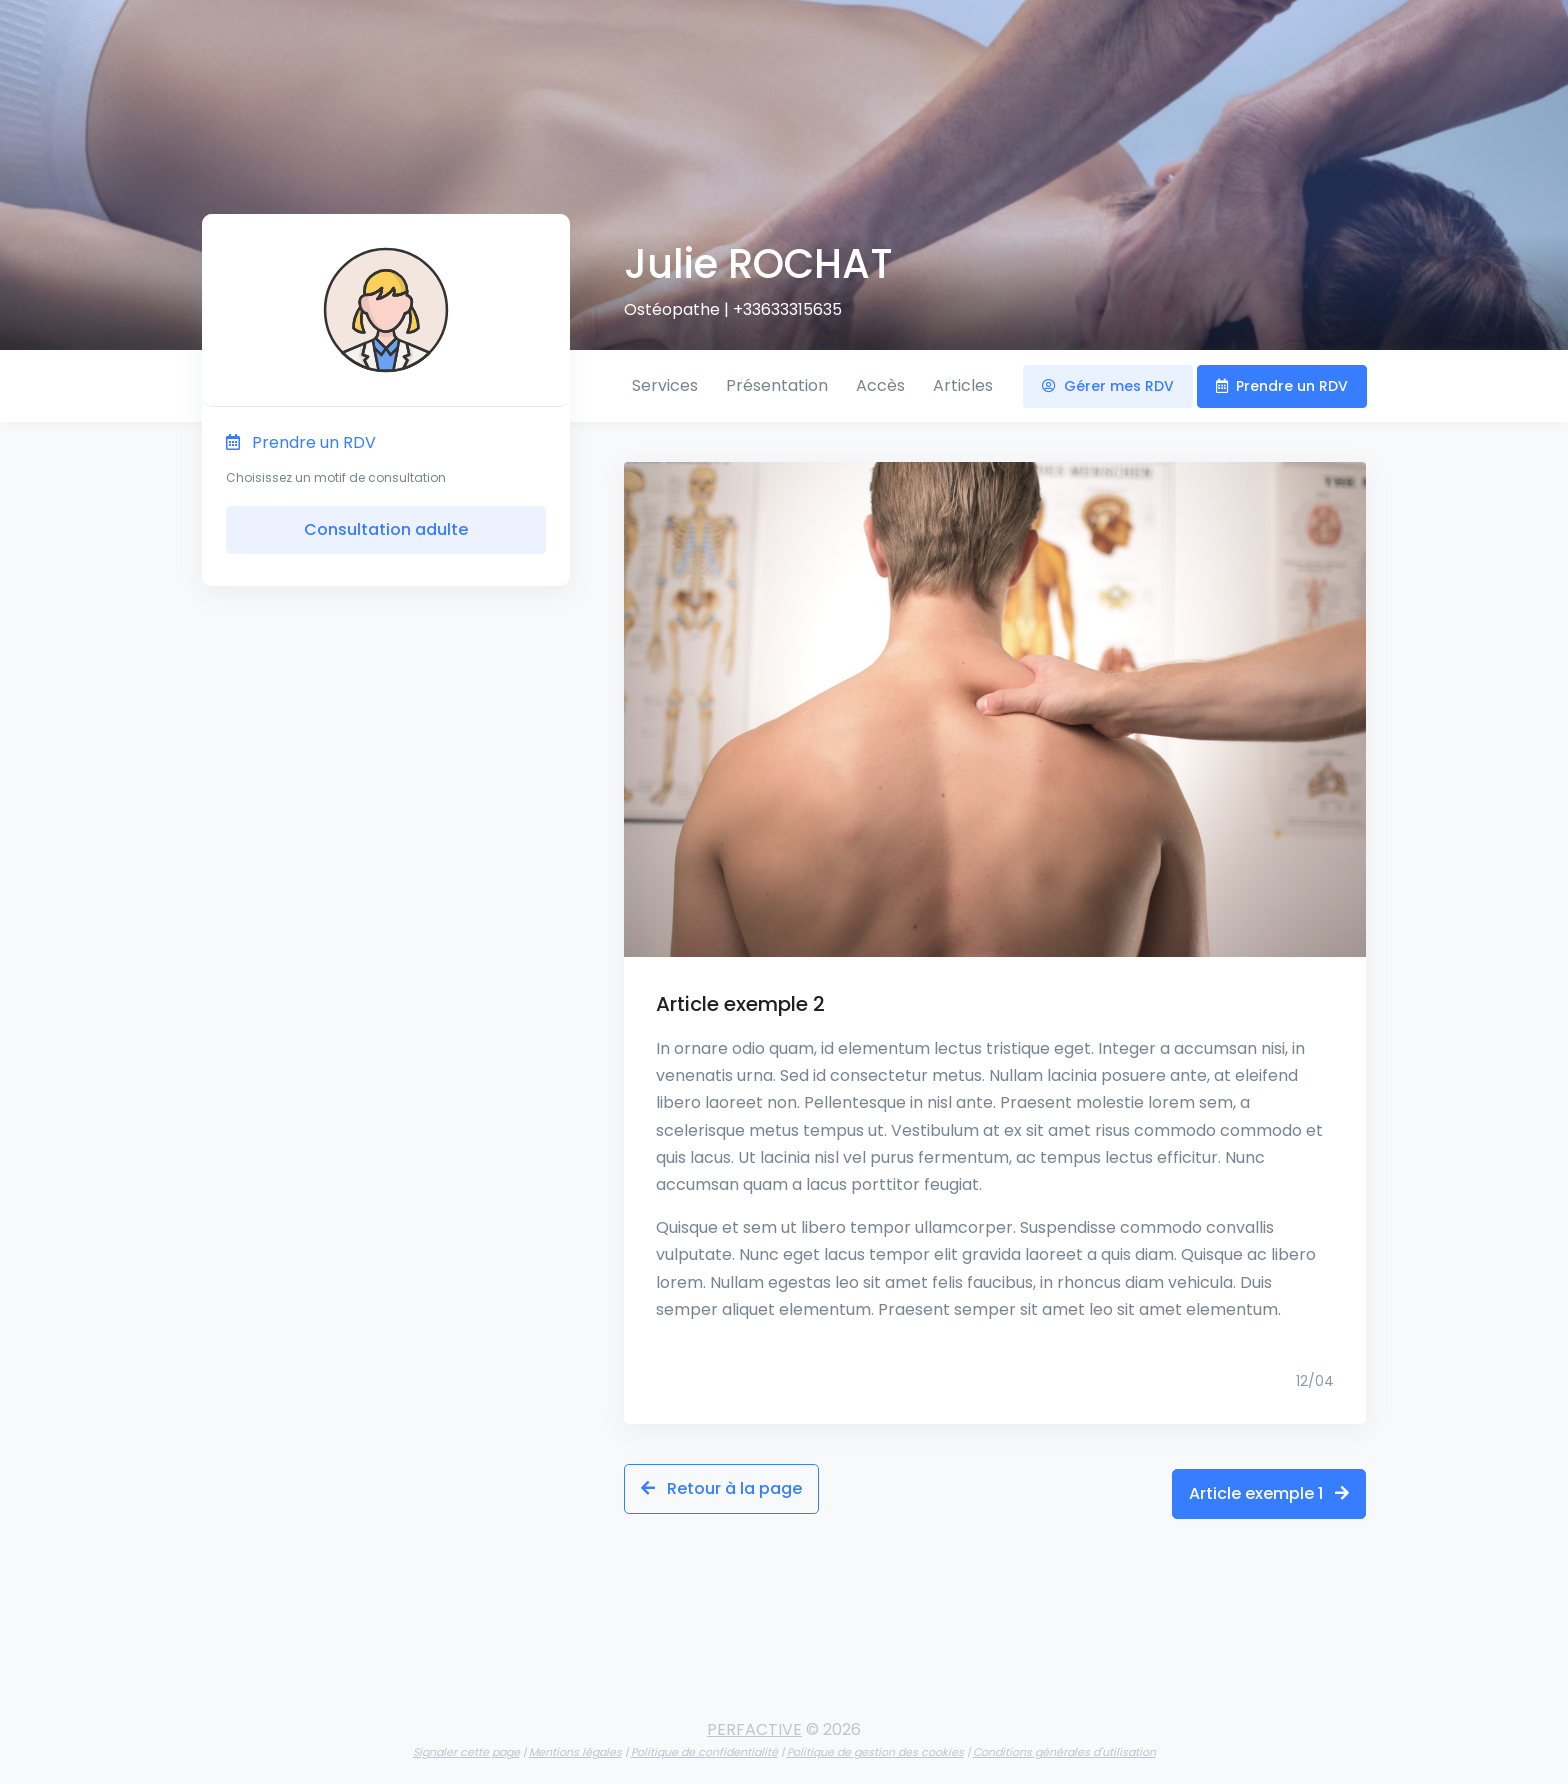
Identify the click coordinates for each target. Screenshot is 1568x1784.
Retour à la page (721, 1488)
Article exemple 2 (740, 1004)
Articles (963, 385)
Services (665, 385)
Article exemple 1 (1269, 1488)
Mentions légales (575, 1742)
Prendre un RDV (1282, 386)
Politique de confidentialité (704, 1742)
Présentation (777, 385)
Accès (880, 385)
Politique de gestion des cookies (875, 1742)
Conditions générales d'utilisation (1064, 1742)
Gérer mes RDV (1108, 386)
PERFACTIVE (754, 1719)
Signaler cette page (466, 1742)
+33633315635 (787, 309)
